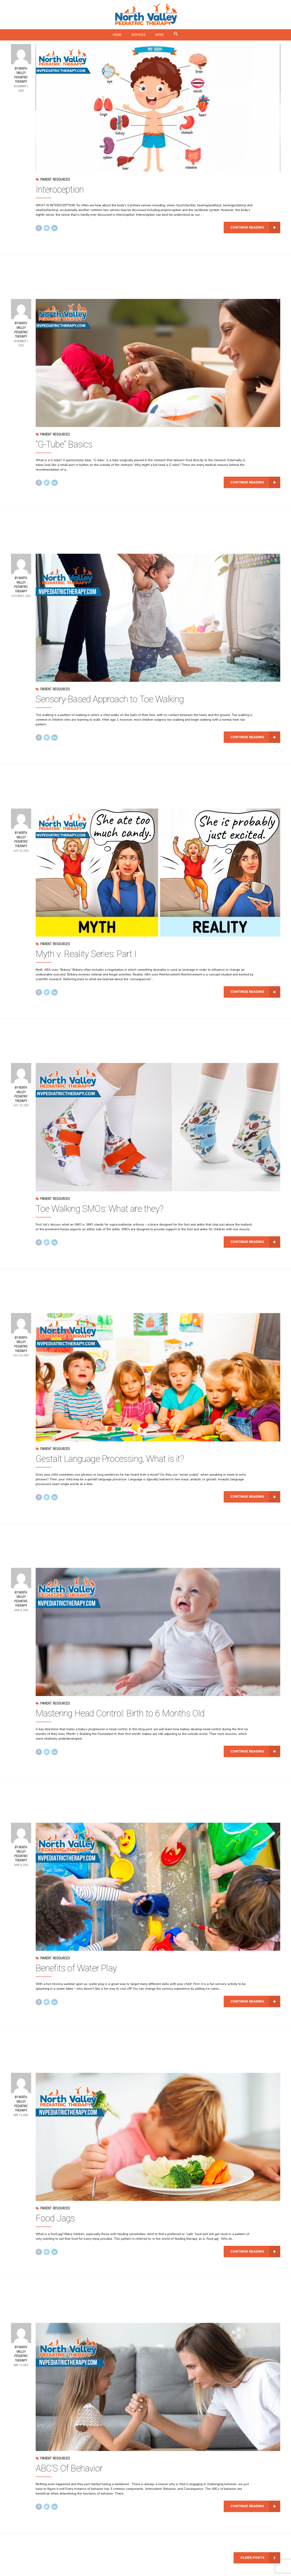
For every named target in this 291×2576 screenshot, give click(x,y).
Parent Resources (55, 179)
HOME (117, 35)
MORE (159, 35)
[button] (176, 34)
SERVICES (138, 35)
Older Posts (252, 2558)
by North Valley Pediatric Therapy (21, 75)
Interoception (60, 189)
